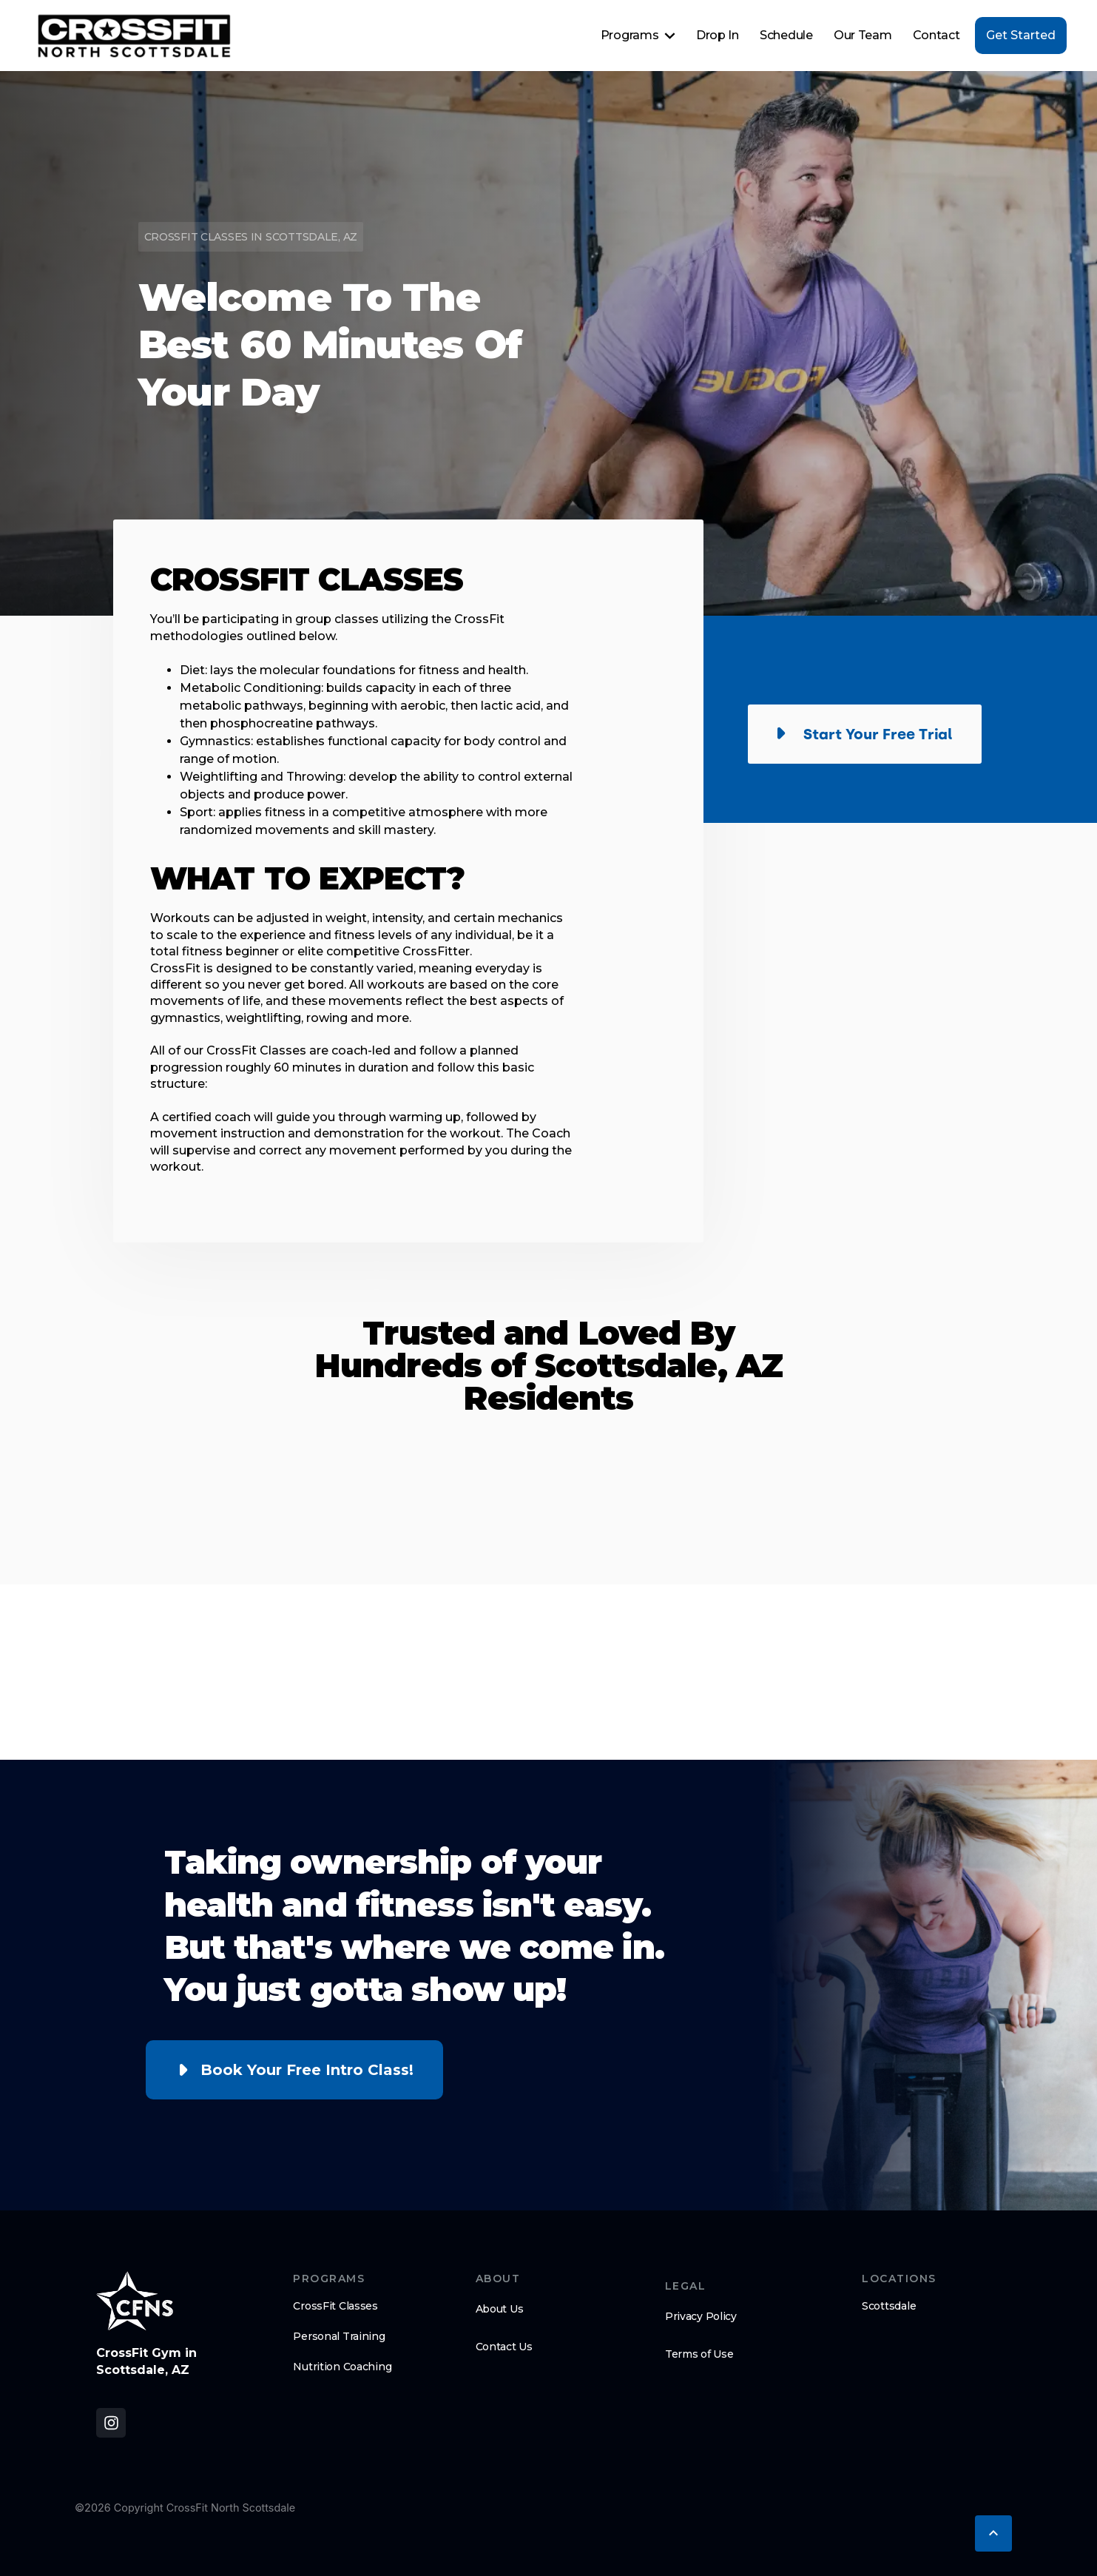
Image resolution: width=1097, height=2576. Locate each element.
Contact (936, 35)
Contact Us (504, 2346)
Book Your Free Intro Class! (307, 2070)
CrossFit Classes (335, 2306)
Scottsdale (889, 2306)
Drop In (717, 35)
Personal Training (339, 2336)
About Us (500, 2309)
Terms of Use (699, 2354)
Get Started (1021, 35)
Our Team (862, 35)
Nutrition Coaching (342, 2366)
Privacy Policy (701, 2316)
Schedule (786, 35)
